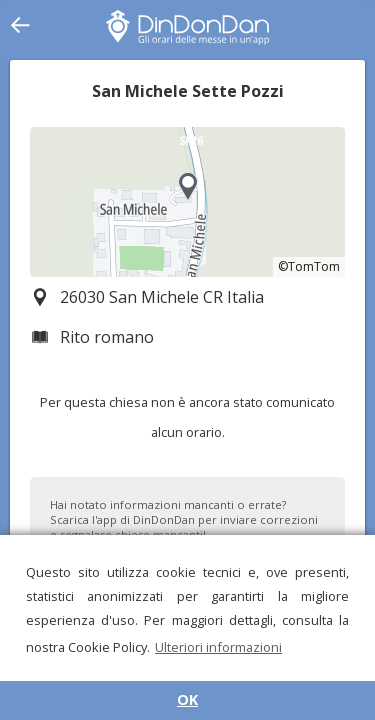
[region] (187, 202)
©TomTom (309, 266)
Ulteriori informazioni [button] (218, 647)
